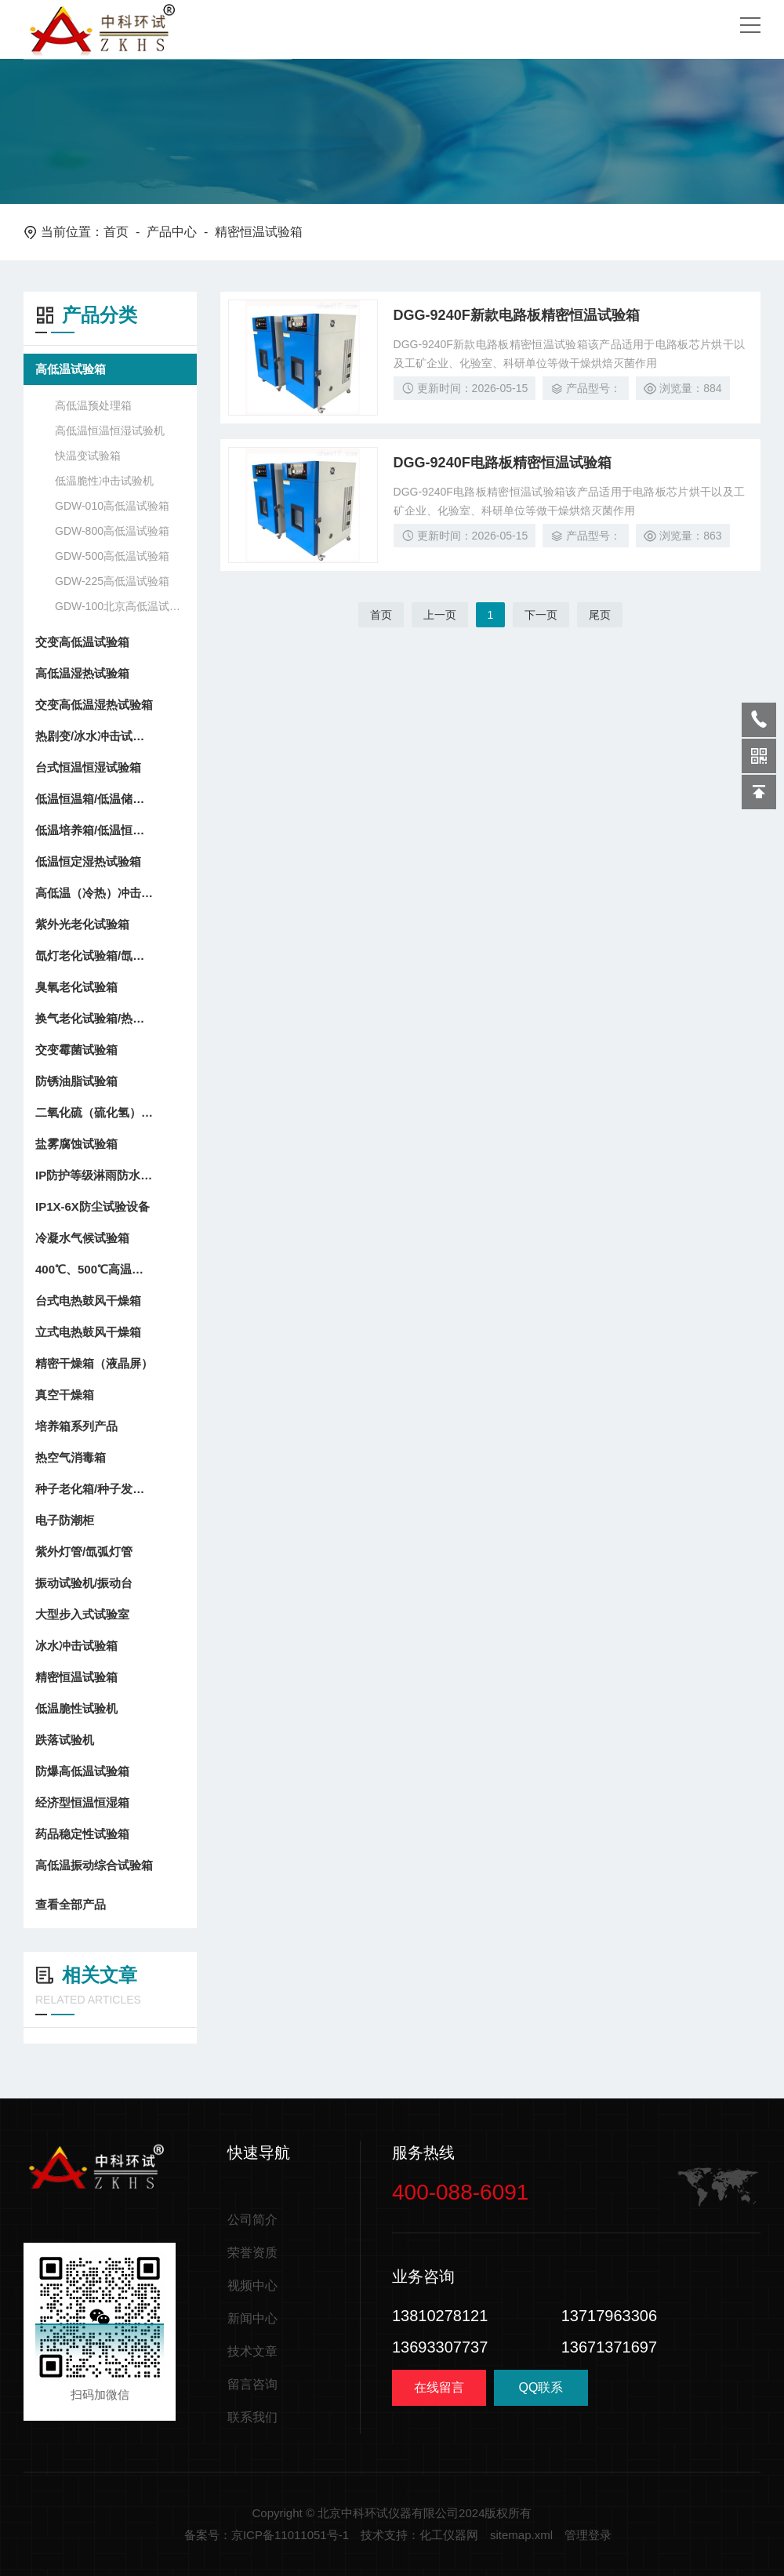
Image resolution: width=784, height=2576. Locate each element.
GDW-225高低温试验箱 (112, 581)
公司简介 (252, 2219)
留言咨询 (252, 2384)
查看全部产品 (110, 1904)
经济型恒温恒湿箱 (82, 1802)
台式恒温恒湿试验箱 (88, 767)
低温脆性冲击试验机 (104, 480)
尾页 (600, 615)
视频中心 (252, 2285)
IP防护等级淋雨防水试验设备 (94, 1175)
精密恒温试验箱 (76, 1677)
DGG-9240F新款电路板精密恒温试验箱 (517, 315)
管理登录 (588, 2534)
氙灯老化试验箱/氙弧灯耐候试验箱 (94, 955)
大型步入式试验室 (82, 1614)
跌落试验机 (64, 1739)
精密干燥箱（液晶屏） (94, 1363)
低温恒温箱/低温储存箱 (94, 798)
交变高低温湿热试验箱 (94, 704)
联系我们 (252, 2417)
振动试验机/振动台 (83, 1583)
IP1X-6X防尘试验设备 (92, 1206)
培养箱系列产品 (76, 1426)
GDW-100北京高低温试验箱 (118, 606)
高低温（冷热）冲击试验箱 (94, 892)
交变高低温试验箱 (82, 642)
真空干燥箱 (64, 1394)
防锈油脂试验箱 (76, 1081)
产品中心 (172, 231)
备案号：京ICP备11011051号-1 (266, 2534)
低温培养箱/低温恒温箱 (94, 830)
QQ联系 (541, 2393)
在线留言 (439, 2387)
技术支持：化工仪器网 (419, 2534)
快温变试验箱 (88, 455)
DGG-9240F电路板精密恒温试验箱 (503, 463)
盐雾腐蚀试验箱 (76, 1143)
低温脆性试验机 (76, 1708)
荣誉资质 (252, 2252)
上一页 (439, 615)
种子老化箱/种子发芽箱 (94, 1488)
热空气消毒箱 (70, 1457)
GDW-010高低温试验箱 (112, 506)
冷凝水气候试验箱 (82, 1237)
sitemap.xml (521, 2534)
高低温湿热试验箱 (82, 673)
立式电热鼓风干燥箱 (88, 1332)
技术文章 (252, 2351)
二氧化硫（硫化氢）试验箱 (94, 1112)
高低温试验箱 (70, 369)
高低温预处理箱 (93, 405)
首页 (116, 231)
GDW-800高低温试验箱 (112, 531)
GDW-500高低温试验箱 (112, 556)
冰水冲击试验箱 (76, 1645)
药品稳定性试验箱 (82, 1833)
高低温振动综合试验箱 (94, 1865)
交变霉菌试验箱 (76, 1049)
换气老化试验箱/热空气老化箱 (94, 1018)
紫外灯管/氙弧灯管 (83, 1551)
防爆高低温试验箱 (82, 1771)
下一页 (540, 615)
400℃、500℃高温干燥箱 (94, 1269)
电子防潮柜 (64, 1520)
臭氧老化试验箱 (76, 987)
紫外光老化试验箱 (82, 924)
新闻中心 (252, 2318)
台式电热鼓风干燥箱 (88, 1300)
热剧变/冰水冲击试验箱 (94, 736)
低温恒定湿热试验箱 (88, 861)
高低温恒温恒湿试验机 (110, 430)
